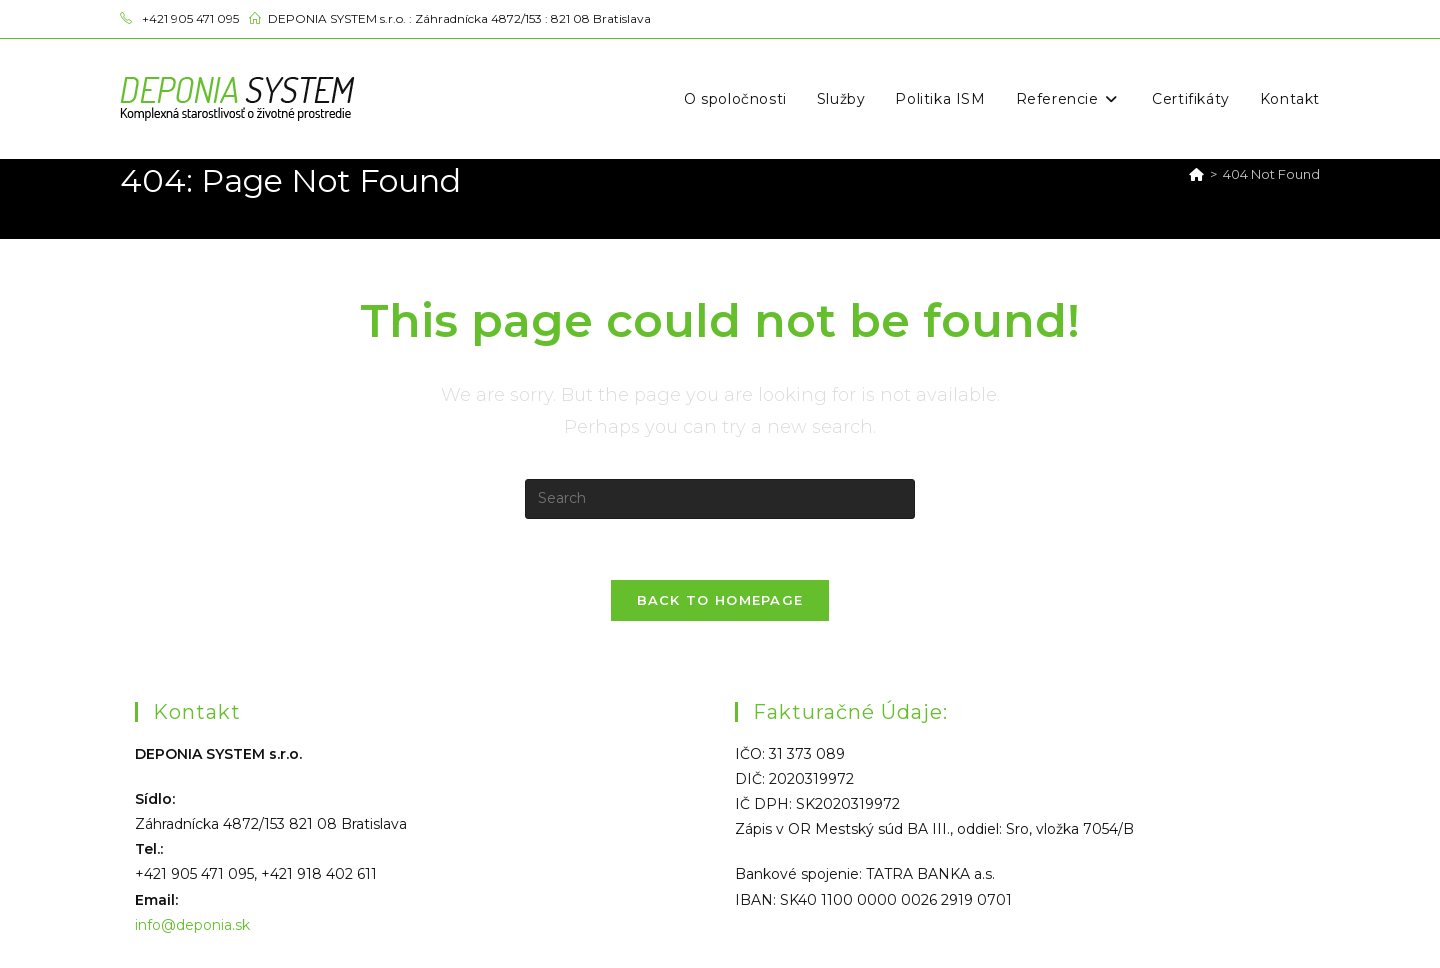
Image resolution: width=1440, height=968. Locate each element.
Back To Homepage (720, 600)
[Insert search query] (720, 499)
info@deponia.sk (192, 925)
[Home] (1196, 174)
